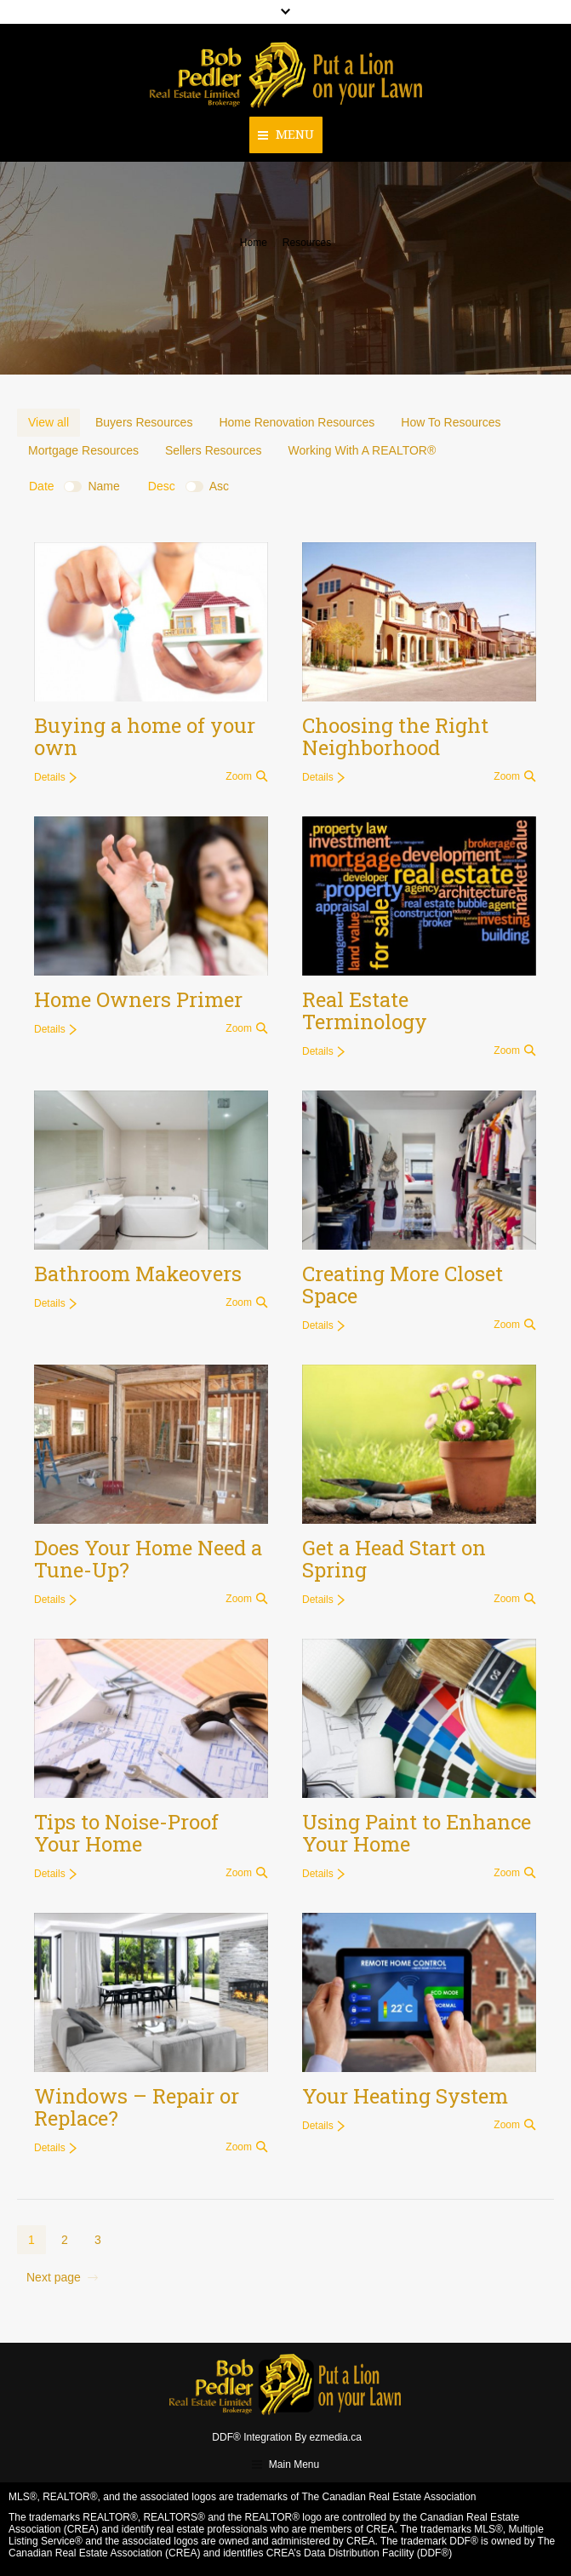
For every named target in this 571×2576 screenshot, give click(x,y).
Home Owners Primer (138, 999)
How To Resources (450, 422)
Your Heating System (405, 2095)
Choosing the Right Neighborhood (395, 736)
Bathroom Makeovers (138, 1273)
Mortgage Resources (83, 450)
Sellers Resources (213, 450)
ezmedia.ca (336, 2437)
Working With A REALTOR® (362, 450)
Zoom (239, 776)
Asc (219, 486)
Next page (53, 2277)
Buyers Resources (143, 422)
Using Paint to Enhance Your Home (416, 1833)
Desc (161, 486)
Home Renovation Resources (296, 422)
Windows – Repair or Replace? (136, 2107)
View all (48, 422)
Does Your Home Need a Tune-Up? (148, 1558)
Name (103, 486)
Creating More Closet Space (402, 1284)
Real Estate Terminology (364, 1010)
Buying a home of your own (144, 736)
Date (41, 486)
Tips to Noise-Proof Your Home (126, 1833)
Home (253, 243)
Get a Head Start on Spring (394, 1558)
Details (50, 777)
